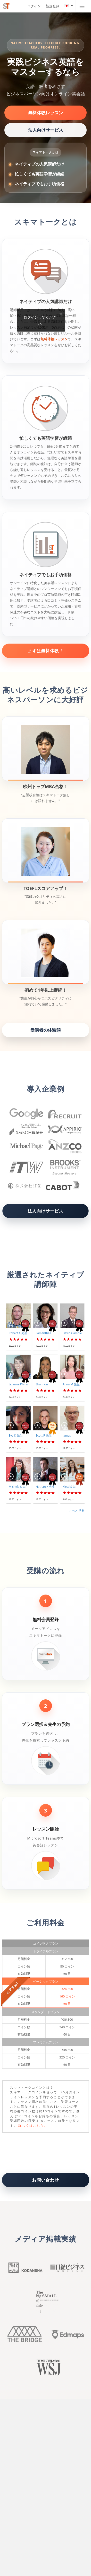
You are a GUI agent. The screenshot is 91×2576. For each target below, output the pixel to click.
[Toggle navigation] (82, 6)
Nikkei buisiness (66, 2268)
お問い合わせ (45, 2180)
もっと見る (76, 1510)
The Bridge (24, 2334)
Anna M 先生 (71, 1384)
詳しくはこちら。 (33, 2125)
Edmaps (66, 2334)
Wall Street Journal (45, 2368)
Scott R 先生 (44, 1435)
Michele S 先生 (18, 1487)
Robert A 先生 (18, 1333)
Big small (45, 2301)
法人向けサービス (45, 130)
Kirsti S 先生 (70, 1487)
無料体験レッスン (45, 113)
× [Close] (60, 314)
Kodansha (24, 2268)
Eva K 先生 (16, 1435)
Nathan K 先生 (45, 1487)
